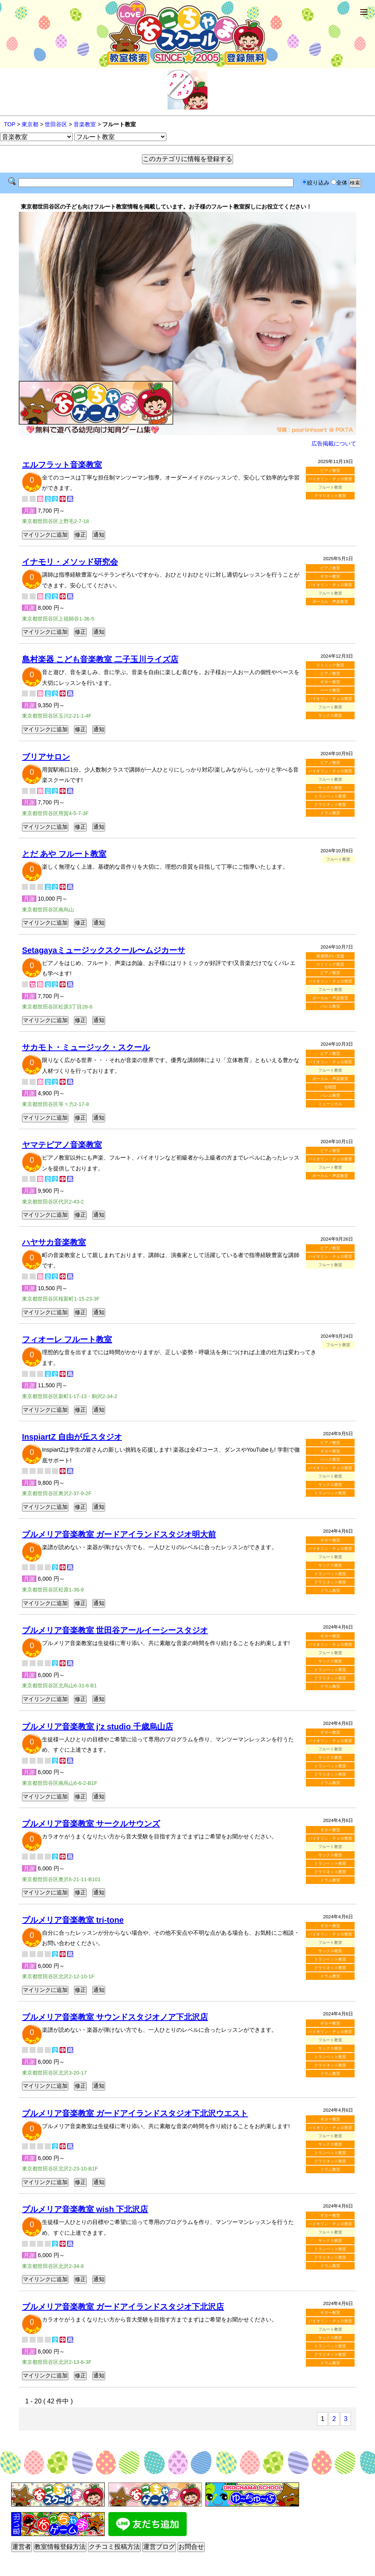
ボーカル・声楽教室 (330, 601)
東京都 (30, 124)
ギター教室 (330, 576)
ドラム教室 (330, 813)
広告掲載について (333, 443)
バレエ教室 (330, 1006)
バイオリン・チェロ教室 (330, 479)
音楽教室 (85, 124)
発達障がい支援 (330, 956)
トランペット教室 (330, 796)
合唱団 (330, 1087)
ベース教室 (330, 690)
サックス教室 (330, 715)
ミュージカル (330, 1104)
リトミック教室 (330, 665)
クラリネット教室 (330, 495)
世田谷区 (56, 124)
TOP (9, 124)
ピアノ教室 (330, 470)
